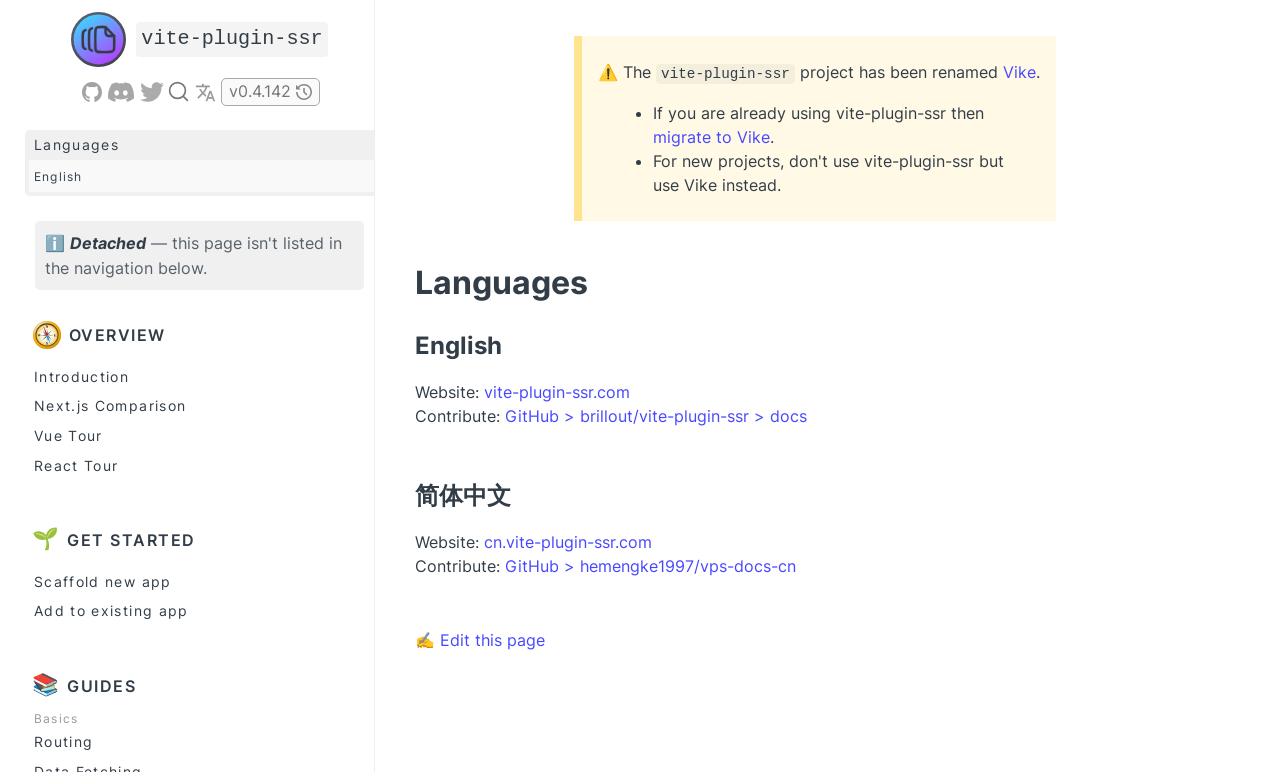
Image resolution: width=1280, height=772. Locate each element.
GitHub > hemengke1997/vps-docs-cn (650, 566)
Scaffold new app (103, 581)
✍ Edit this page (480, 640)
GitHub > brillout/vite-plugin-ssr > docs (656, 416)
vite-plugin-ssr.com (557, 392)
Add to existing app (111, 610)
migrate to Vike (711, 137)
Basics (56, 718)
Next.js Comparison (110, 405)
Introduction (81, 376)
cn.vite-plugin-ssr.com (568, 542)
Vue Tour (68, 435)
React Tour (76, 465)
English (58, 176)
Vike (1019, 72)
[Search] (178, 91)
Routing (63, 741)
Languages (76, 144)
